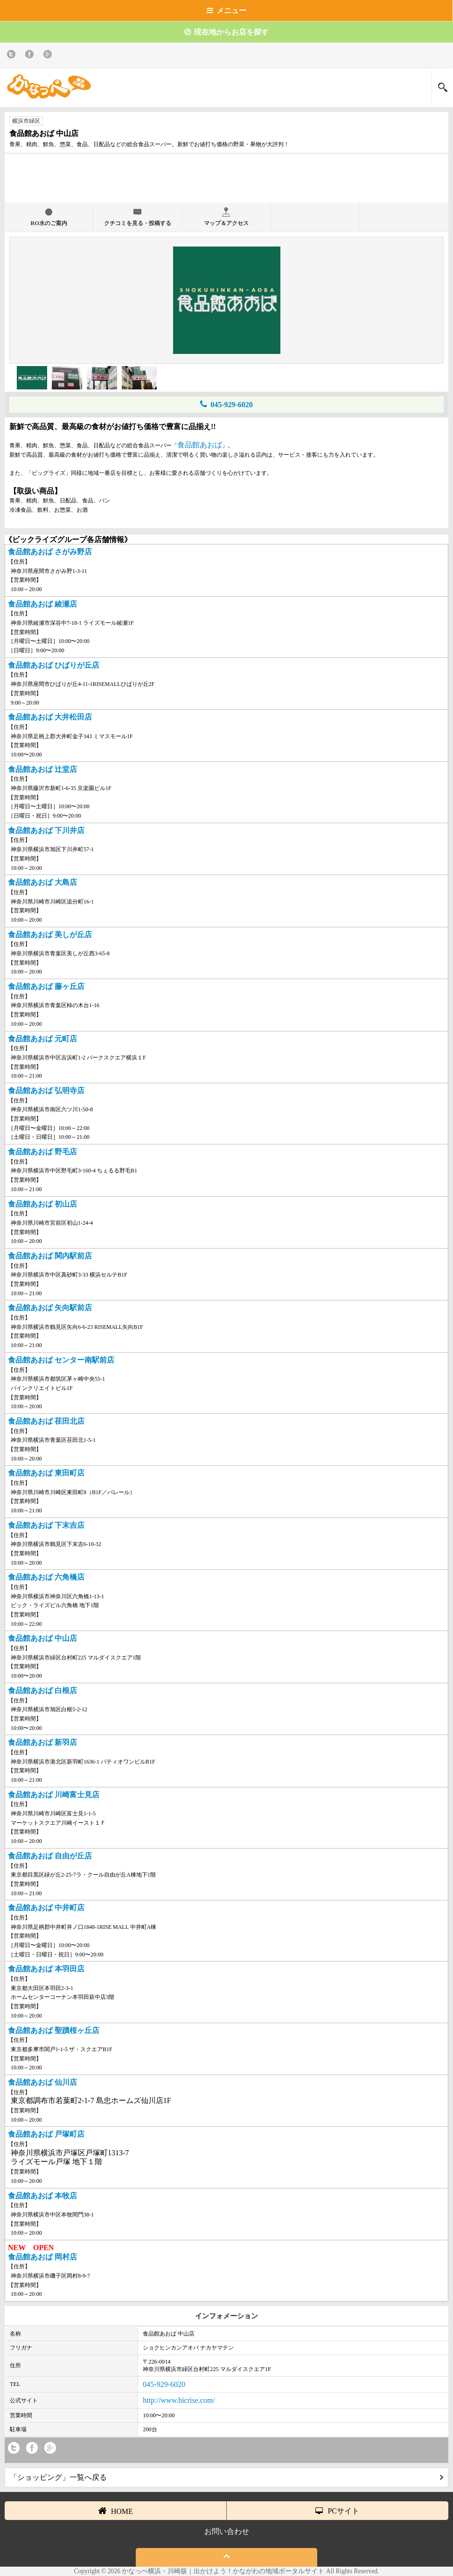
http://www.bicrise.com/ (179, 2400)
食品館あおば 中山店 (42, 1638)
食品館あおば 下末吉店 (46, 1525)
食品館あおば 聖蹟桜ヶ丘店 (53, 2030)
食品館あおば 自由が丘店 (50, 1856)
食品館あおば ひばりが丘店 (53, 665)
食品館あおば (199, 445)
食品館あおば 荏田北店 (46, 1421)
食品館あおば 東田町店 (46, 1473)
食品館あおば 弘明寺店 (46, 1090)
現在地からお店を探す (226, 32)
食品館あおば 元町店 (42, 1039)
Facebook (31, 56)
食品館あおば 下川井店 (46, 830)
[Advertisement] (226, 182)
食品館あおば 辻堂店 (42, 769)
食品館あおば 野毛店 (42, 1152)
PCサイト (337, 2511)
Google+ (49, 56)
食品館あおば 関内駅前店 (50, 1256)
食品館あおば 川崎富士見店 (53, 1795)
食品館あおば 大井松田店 (50, 717)
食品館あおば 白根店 (42, 1690)
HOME (115, 2510)
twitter (13, 56)
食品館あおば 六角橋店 (46, 1577)
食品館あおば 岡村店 (42, 2257)
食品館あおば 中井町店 (46, 1908)
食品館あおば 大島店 (42, 882)
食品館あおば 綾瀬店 (42, 604)
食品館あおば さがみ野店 (50, 552)
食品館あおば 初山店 (42, 1204)
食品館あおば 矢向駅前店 (50, 1308)
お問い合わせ (226, 2531)
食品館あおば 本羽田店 (46, 1969)
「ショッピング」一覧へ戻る (226, 2477)
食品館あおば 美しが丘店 (50, 935)
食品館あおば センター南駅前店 (61, 1360)
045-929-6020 (226, 404)
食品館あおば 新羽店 (42, 1742)
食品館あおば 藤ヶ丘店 (46, 986)
